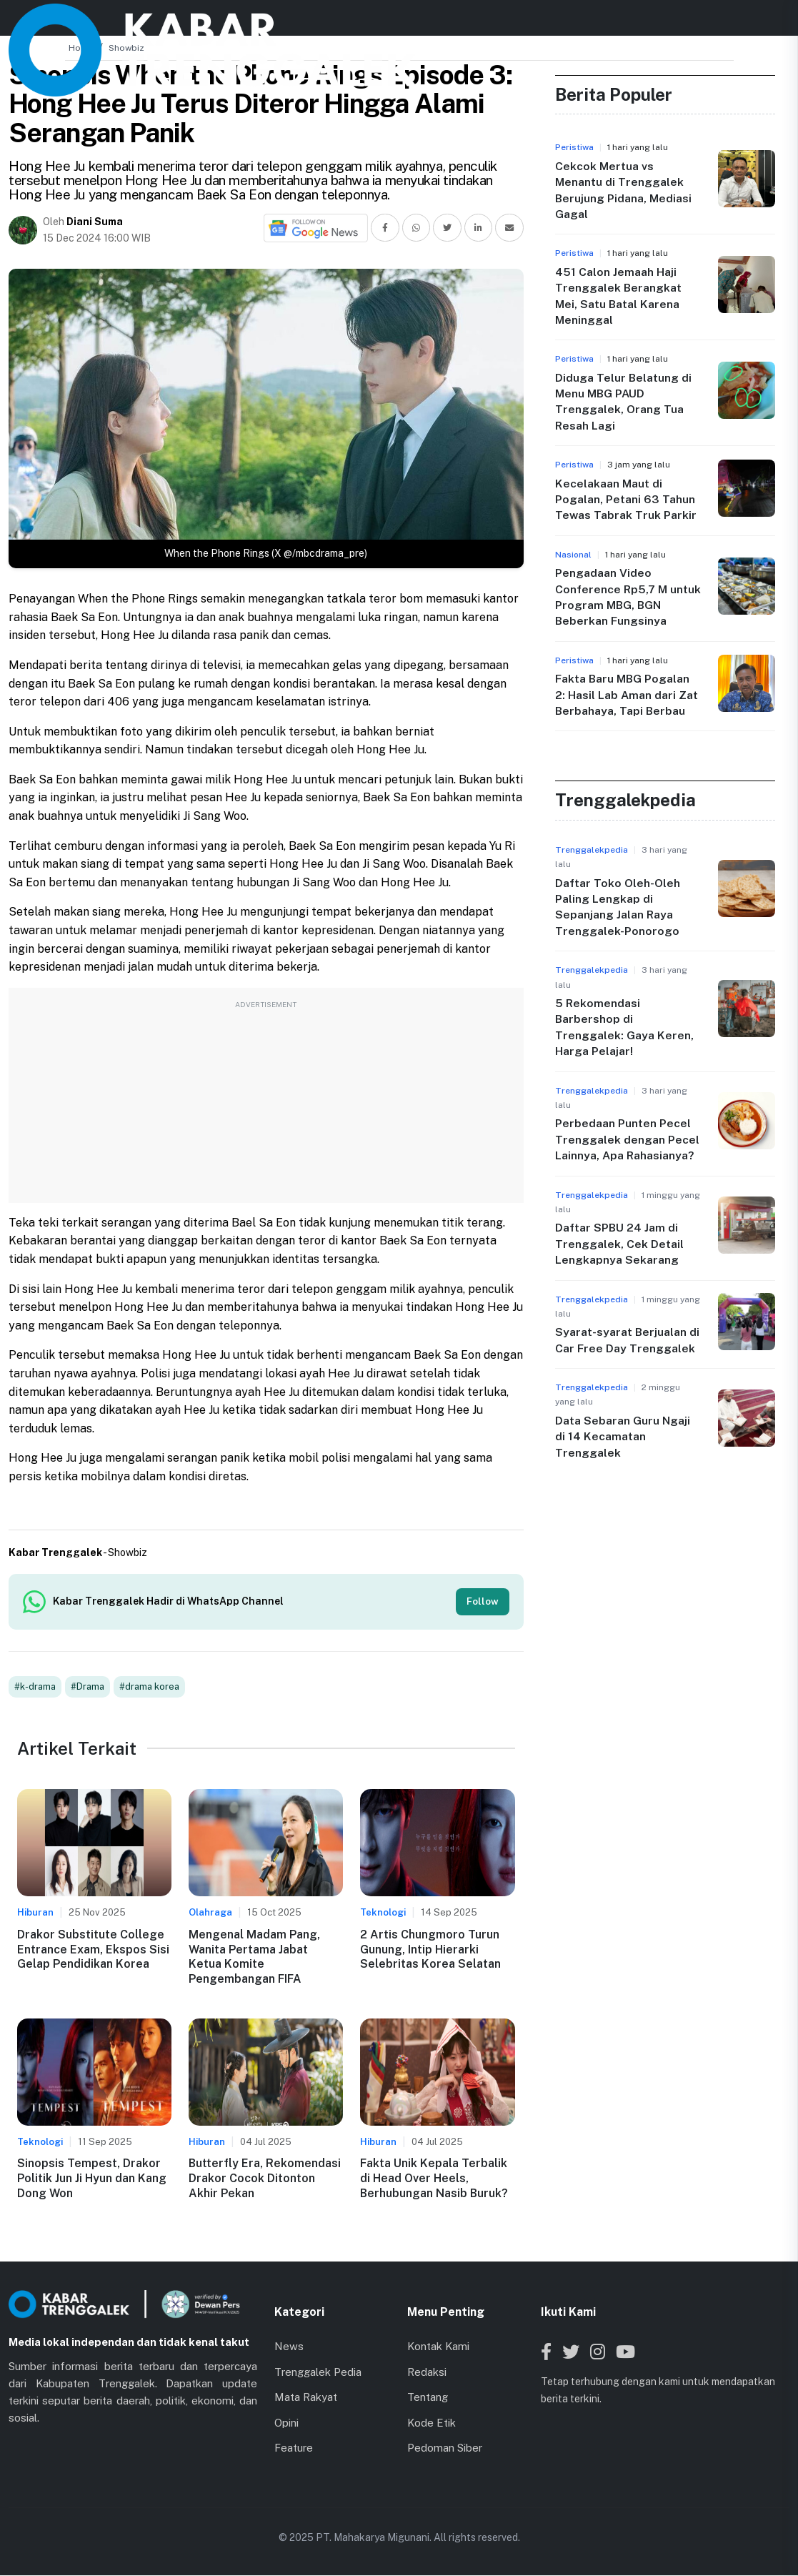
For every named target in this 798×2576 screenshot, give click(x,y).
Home (81, 48)
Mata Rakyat (305, 2398)
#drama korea (149, 1687)
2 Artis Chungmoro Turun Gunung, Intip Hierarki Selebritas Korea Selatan (430, 1951)
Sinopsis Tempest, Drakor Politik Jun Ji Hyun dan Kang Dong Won (91, 2179)
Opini (286, 2423)
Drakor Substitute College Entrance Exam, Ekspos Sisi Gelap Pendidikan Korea (93, 1951)
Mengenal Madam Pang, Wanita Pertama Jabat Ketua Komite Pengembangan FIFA (254, 1958)
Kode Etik (431, 2423)
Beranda (213, 22)
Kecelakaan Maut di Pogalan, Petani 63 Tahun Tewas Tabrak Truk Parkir (626, 499)
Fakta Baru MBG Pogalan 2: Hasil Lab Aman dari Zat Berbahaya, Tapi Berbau (627, 695)
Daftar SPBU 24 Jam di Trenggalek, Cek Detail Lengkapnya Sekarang (619, 1244)
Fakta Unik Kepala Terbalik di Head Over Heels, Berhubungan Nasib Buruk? (434, 2179)
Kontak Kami (438, 2348)
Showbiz (126, 48)
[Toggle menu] (776, 23)
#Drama (87, 1687)
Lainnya (536, 22)
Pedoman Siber (444, 2449)
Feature (293, 2449)
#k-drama (35, 1687)
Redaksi (427, 2373)
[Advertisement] (266, 1103)
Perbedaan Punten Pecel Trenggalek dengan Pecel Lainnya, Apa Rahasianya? (627, 1139)
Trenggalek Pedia (317, 2373)
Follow (482, 1601)
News (274, 22)
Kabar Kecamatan (365, 22)
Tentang (427, 2398)
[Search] (726, 23)
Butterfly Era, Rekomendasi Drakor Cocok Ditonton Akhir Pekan (265, 2179)
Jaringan (461, 22)
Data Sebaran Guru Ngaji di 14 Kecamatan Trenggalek (623, 1437)
